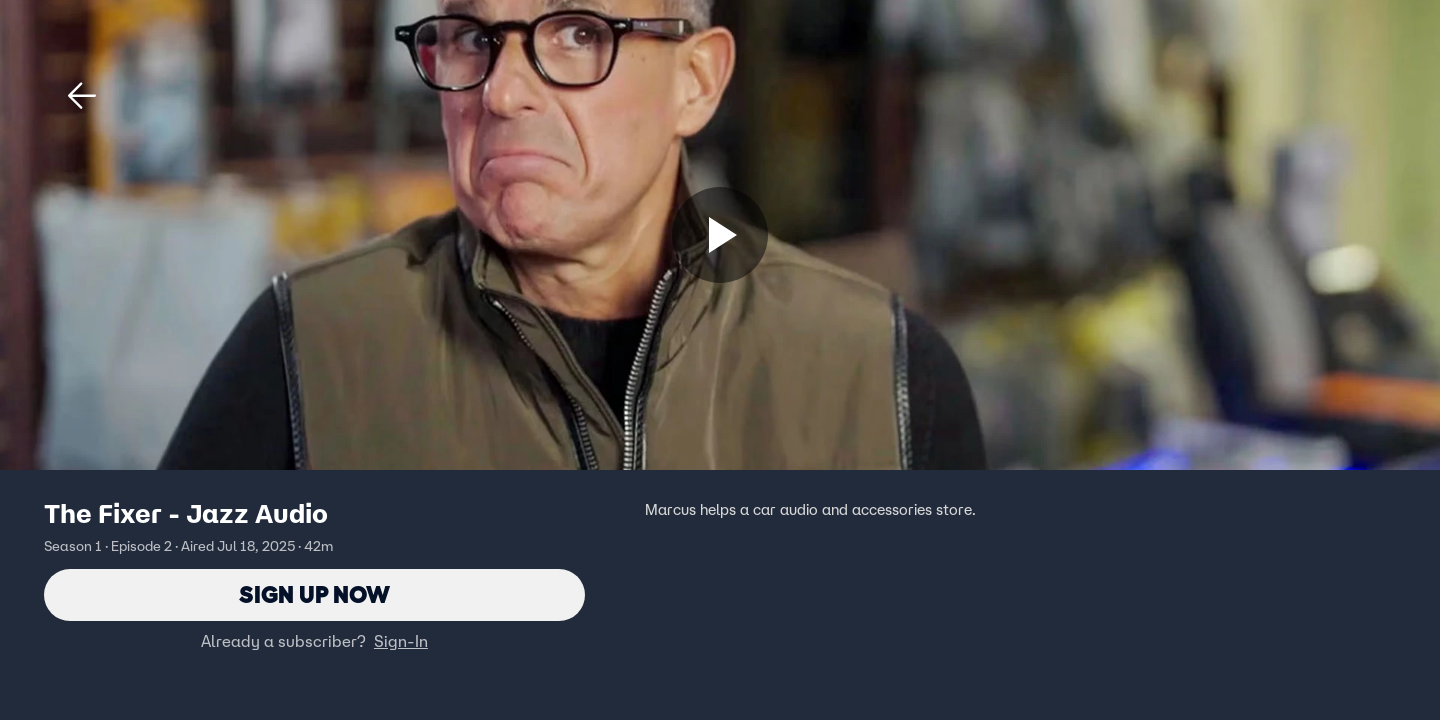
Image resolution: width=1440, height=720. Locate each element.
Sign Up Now (314, 594)
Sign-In (401, 641)
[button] (82, 96)
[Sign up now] (720, 235)
